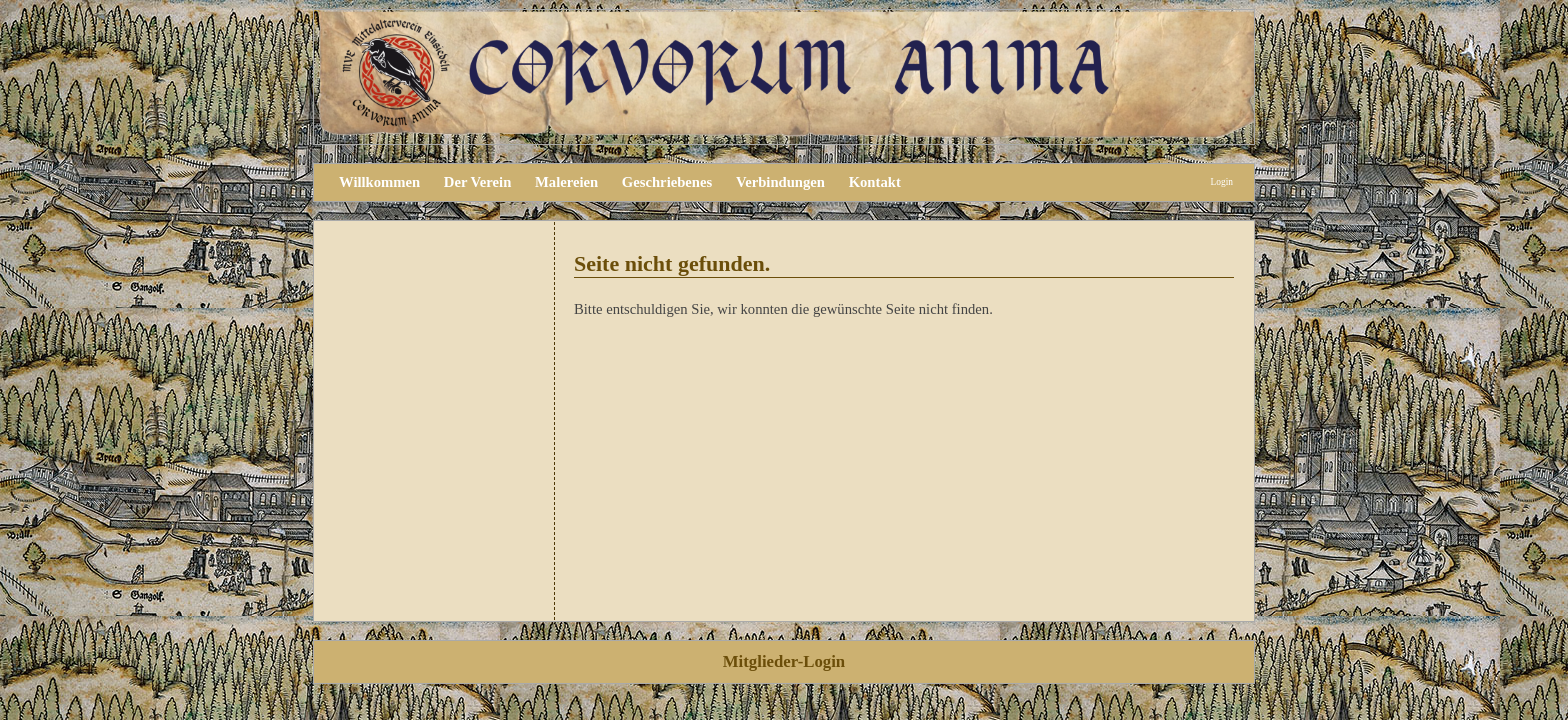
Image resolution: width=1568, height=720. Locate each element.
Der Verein (477, 182)
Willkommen (379, 182)
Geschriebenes (667, 182)
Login (1222, 182)
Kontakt (875, 182)
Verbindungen (780, 182)
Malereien (566, 182)
